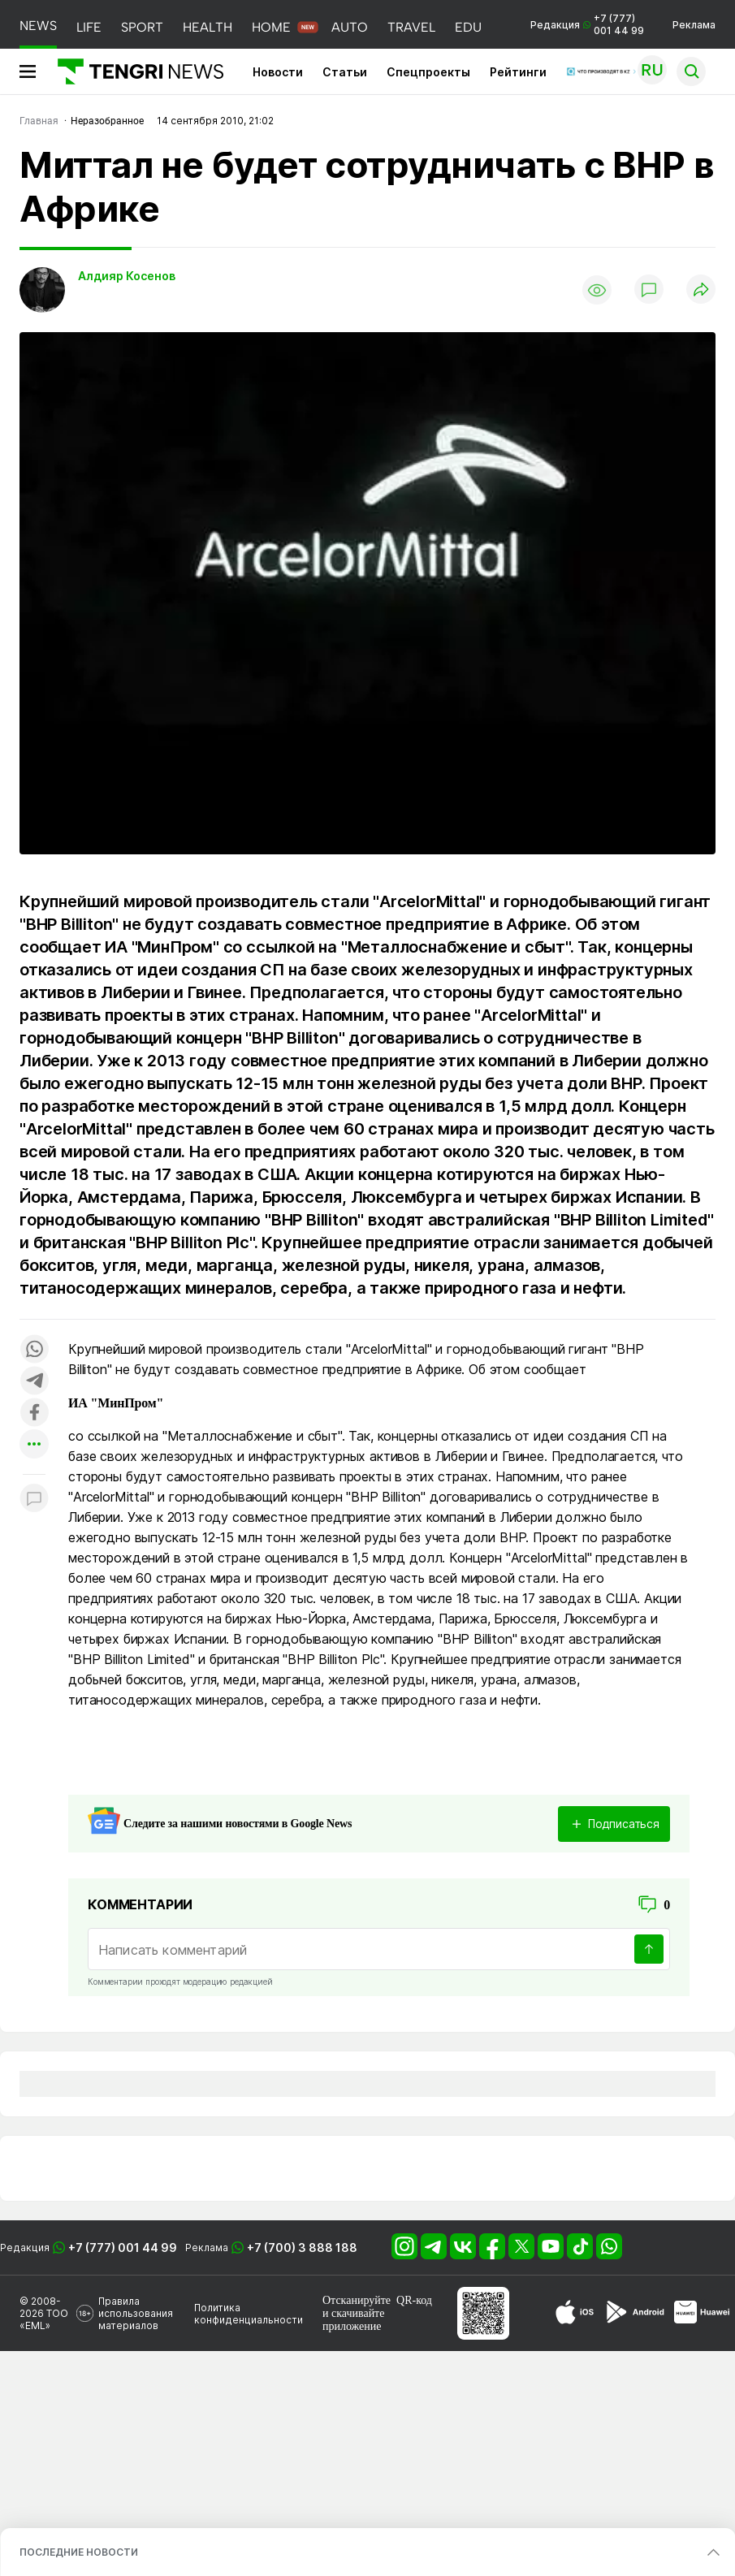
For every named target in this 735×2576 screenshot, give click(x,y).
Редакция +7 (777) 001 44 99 (587, 24)
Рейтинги (518, 72)
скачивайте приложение (353, 2319)
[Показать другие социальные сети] (34, 1445)
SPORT (142, 27)
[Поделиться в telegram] (34, 1382)
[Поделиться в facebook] (34, 1413)
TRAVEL (411, 27)
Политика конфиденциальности (248, 2314)
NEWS (38, 25)
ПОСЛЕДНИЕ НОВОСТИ (78, 2552)
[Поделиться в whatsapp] (34, 1350)
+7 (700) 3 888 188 (302, 2247)
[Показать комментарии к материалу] (34, 1499)
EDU (468, 27)
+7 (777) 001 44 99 (122, 2247)
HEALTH (207, 27)
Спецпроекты (428, 72)
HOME (271, 27)
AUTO (349, 27)
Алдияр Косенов (126, 276)
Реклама (694, 25)
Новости (278, 72)
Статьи (344, 72)
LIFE (89, 27)
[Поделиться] (701, 290)
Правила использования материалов (135, 2313)
